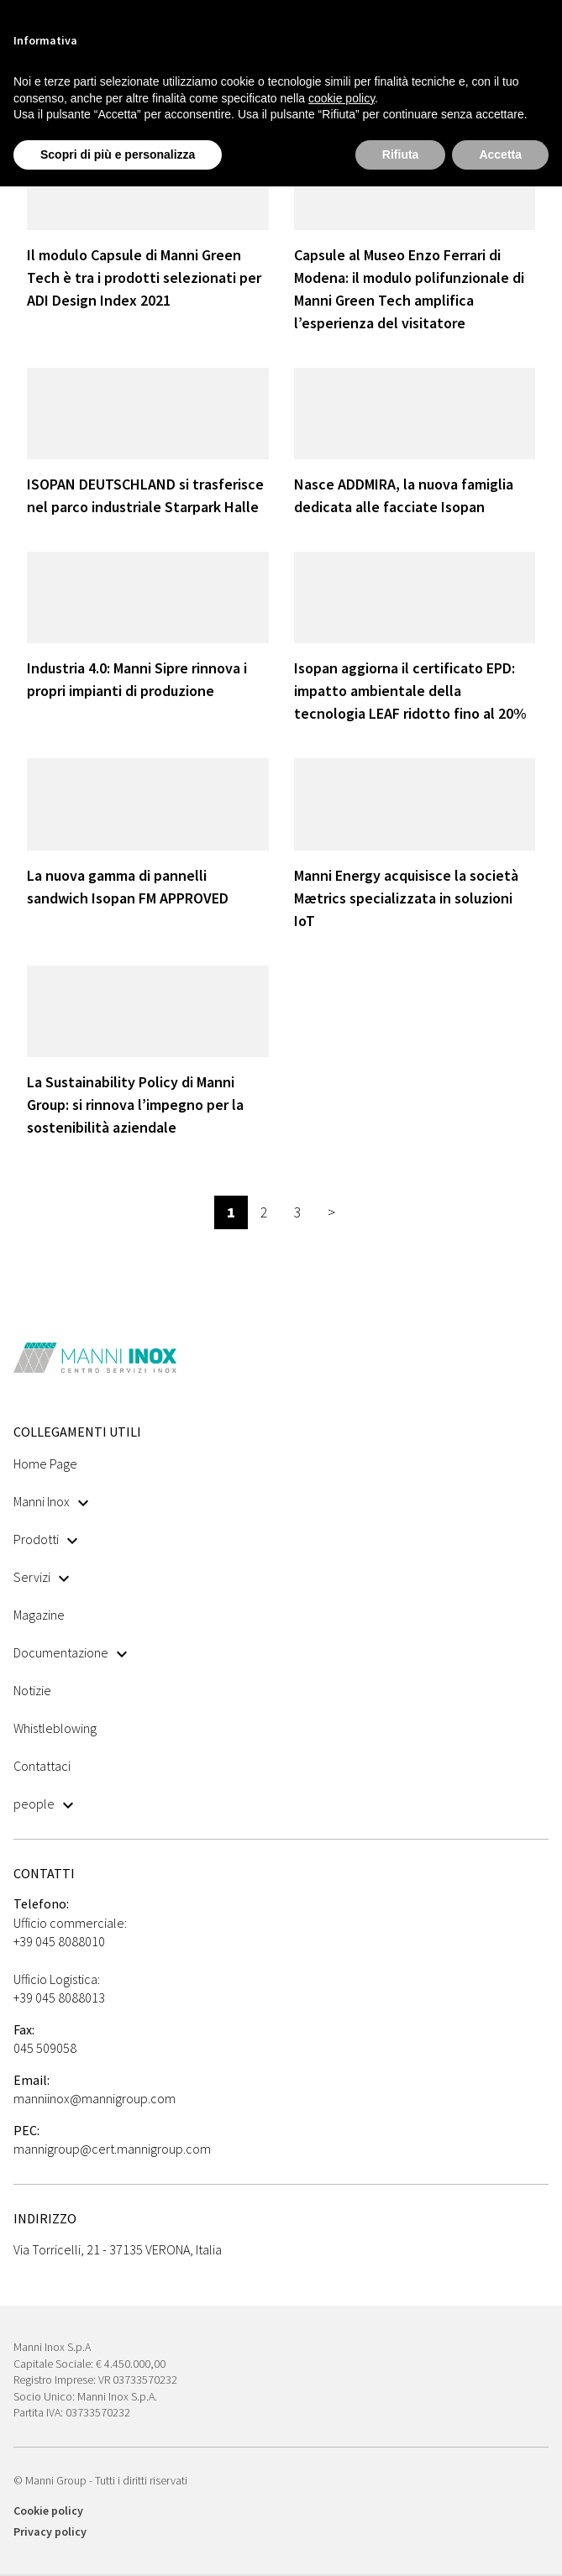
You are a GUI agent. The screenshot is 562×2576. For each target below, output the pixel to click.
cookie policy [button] (341, 98)
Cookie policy (48, 2510)
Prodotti (45, 1539)
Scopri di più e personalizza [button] (117, 154)
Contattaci (42, 1765)
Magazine (39, 1614)
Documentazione (70, 1652)
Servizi (41, 1577)
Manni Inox (50, 1501)
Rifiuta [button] (400, 154)
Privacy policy (50, 2531)
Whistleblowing (55, 1728)
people (43, 1803)
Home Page (45, 1463)
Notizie (32, 1690)
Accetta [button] (500, 154)
